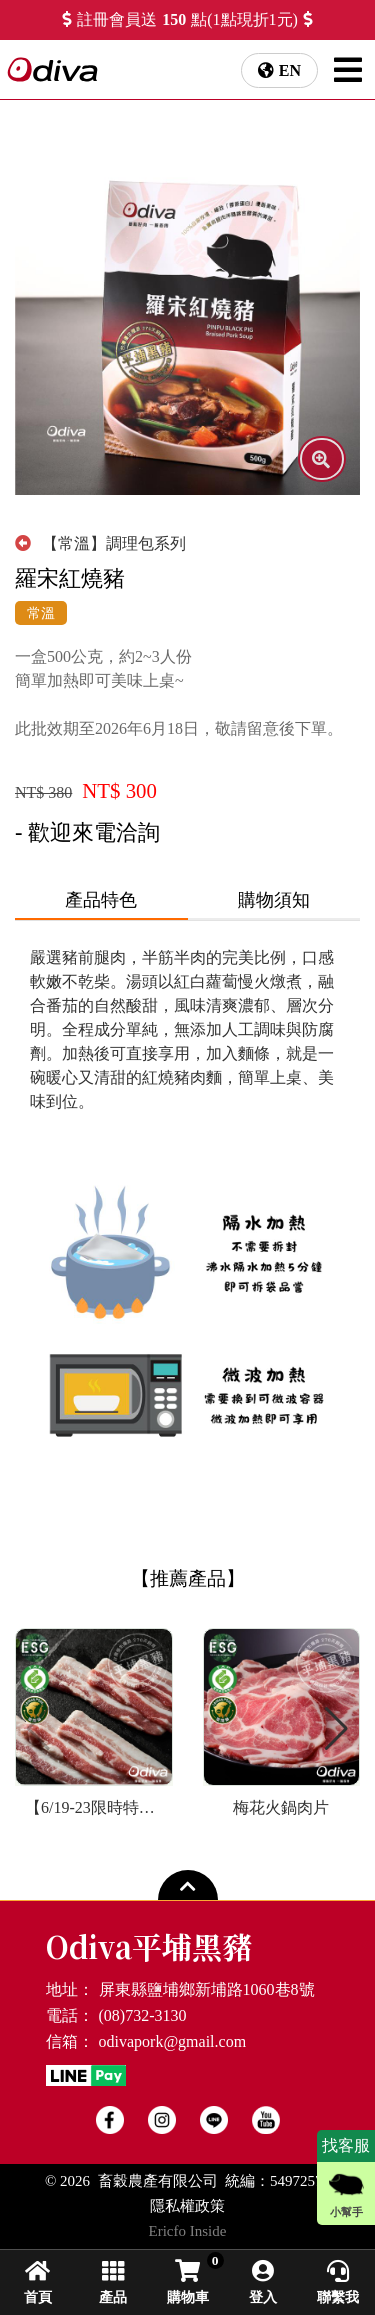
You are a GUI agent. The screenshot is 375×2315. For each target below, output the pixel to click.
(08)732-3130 (143, 2015)
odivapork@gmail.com (173, 2041)
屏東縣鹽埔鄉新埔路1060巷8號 (207, 1989)
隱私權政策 (187, 2206)
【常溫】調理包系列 (100, 543)
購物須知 (274, 900)
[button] (336, 1729)
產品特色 (101, 900)
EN (290, 70)
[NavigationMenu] (348, 70)
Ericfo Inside (188, 2231)
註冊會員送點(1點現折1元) (187, 19)
